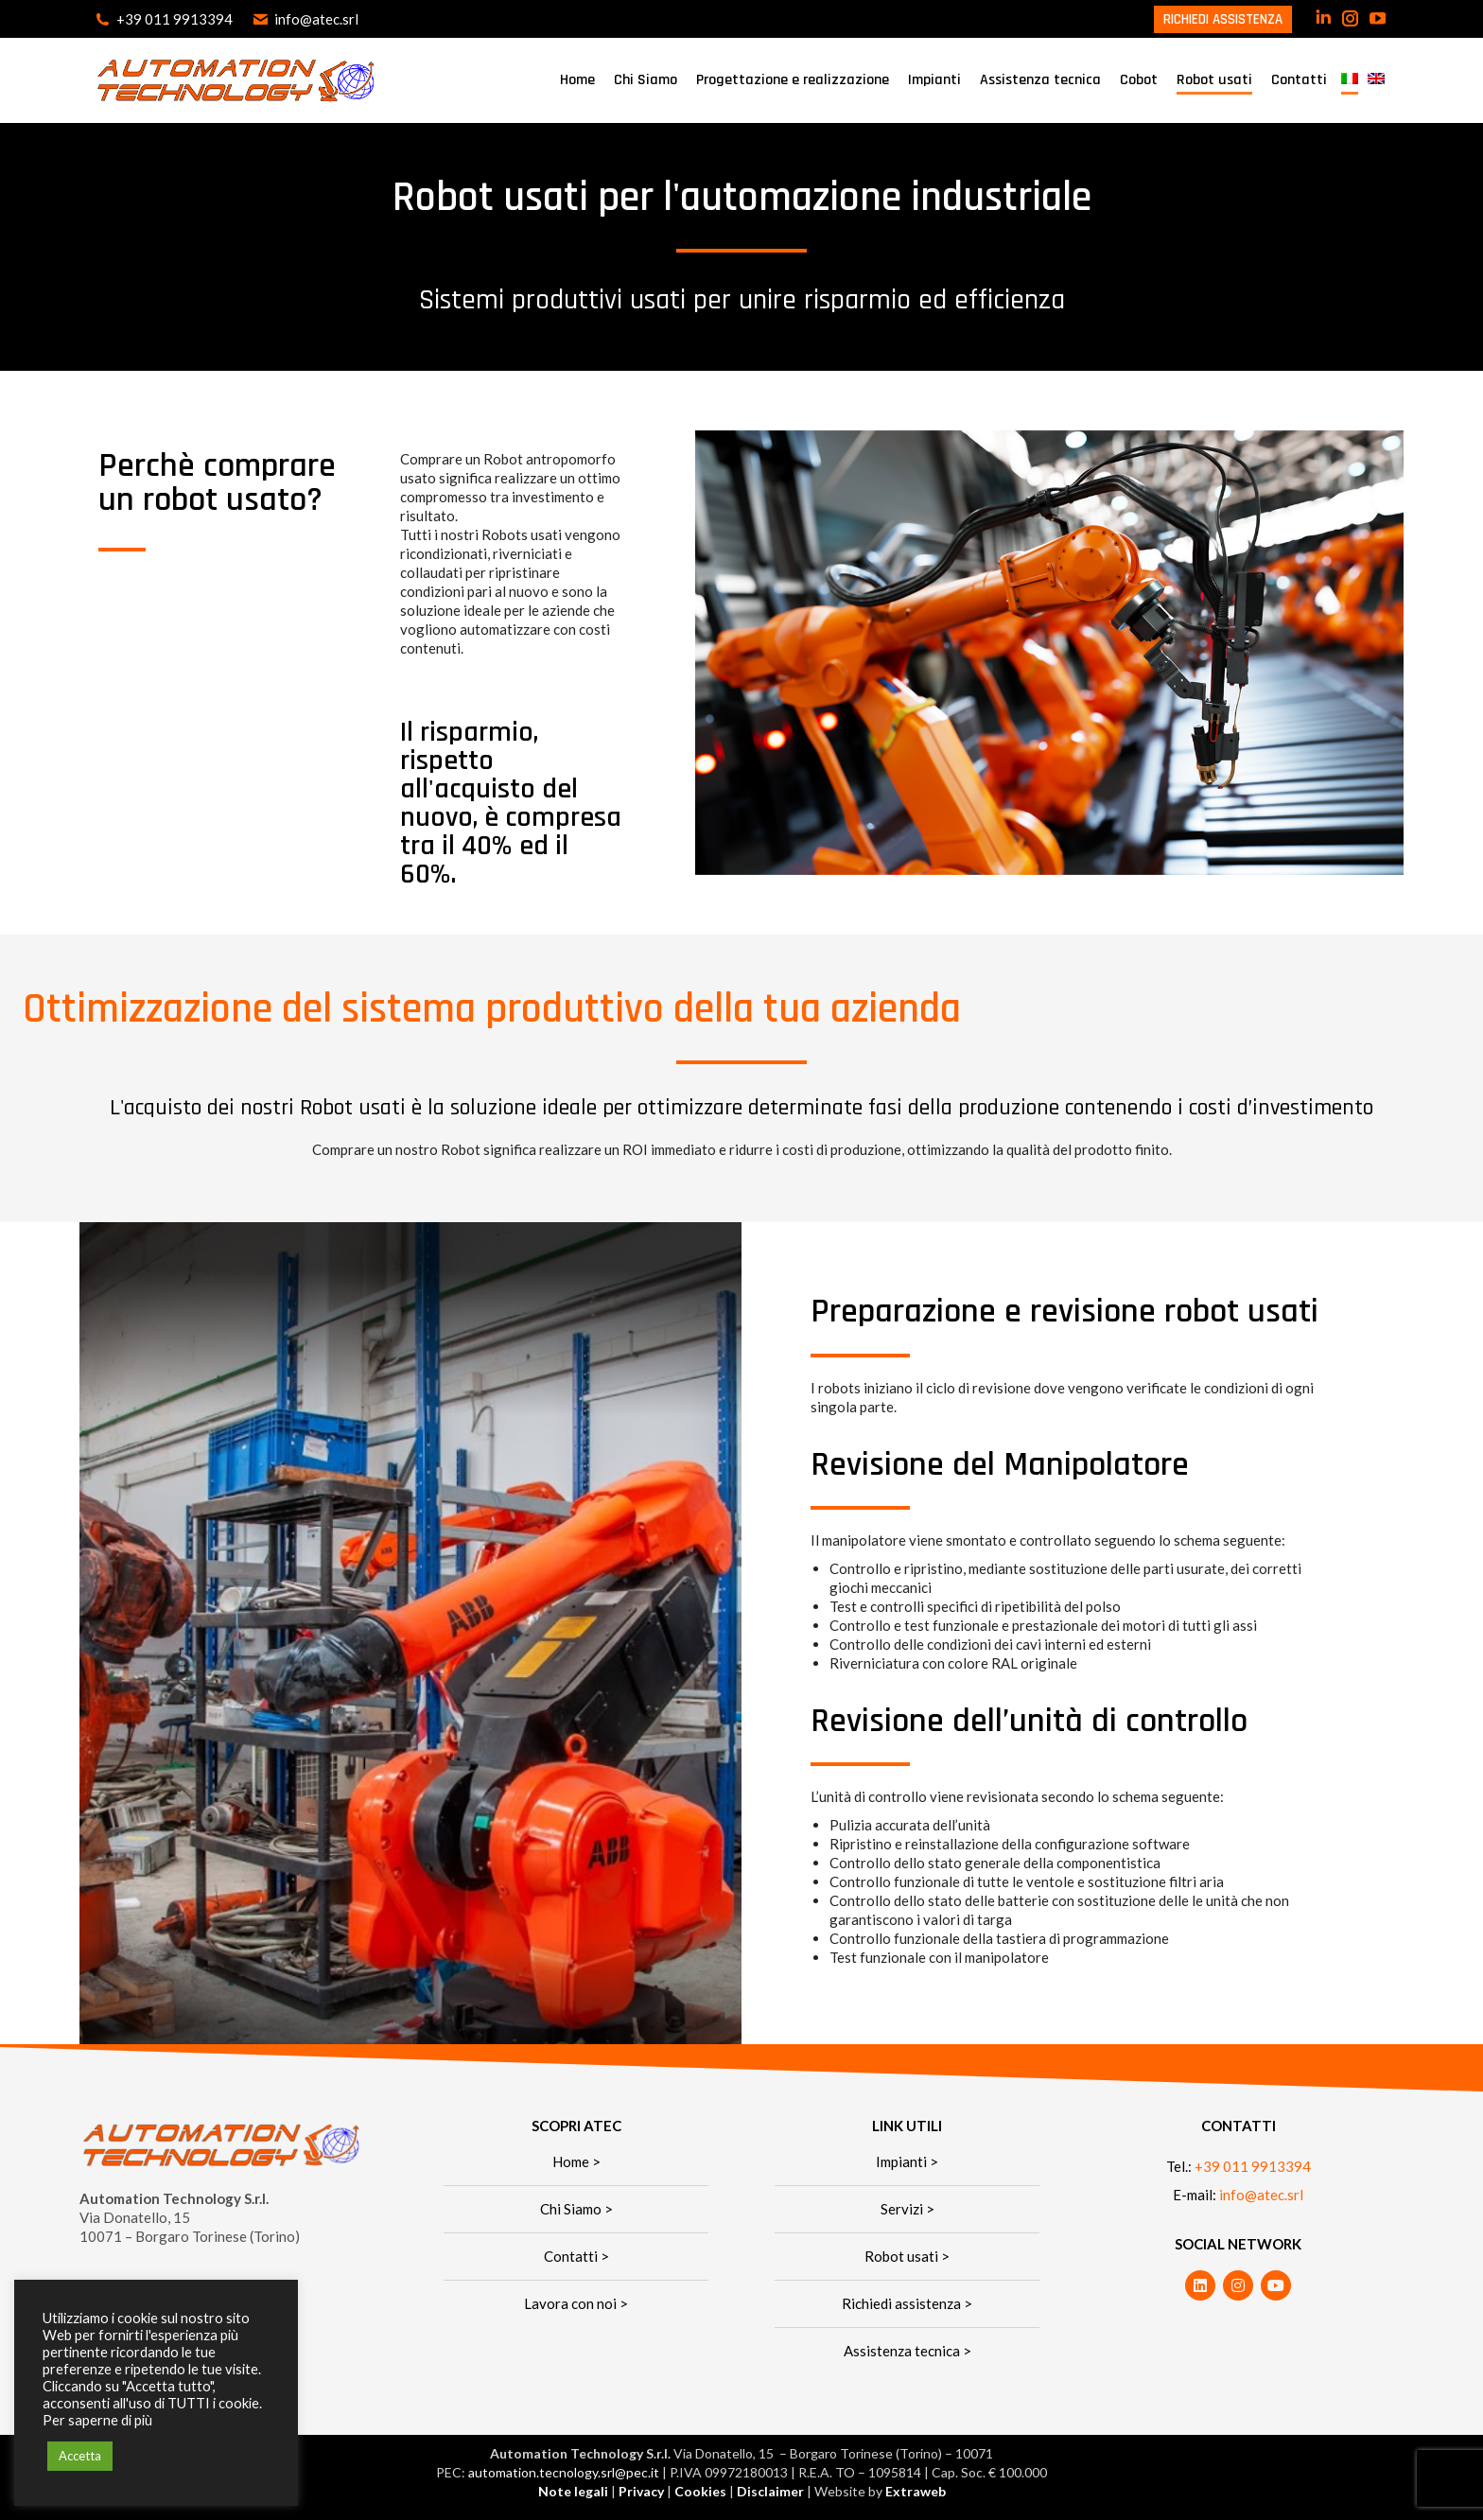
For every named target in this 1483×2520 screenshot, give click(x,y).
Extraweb (915, 2491)
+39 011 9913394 (163, 19)
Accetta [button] (80, 2455)
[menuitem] (1349, 80)
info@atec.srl (305, 19)
